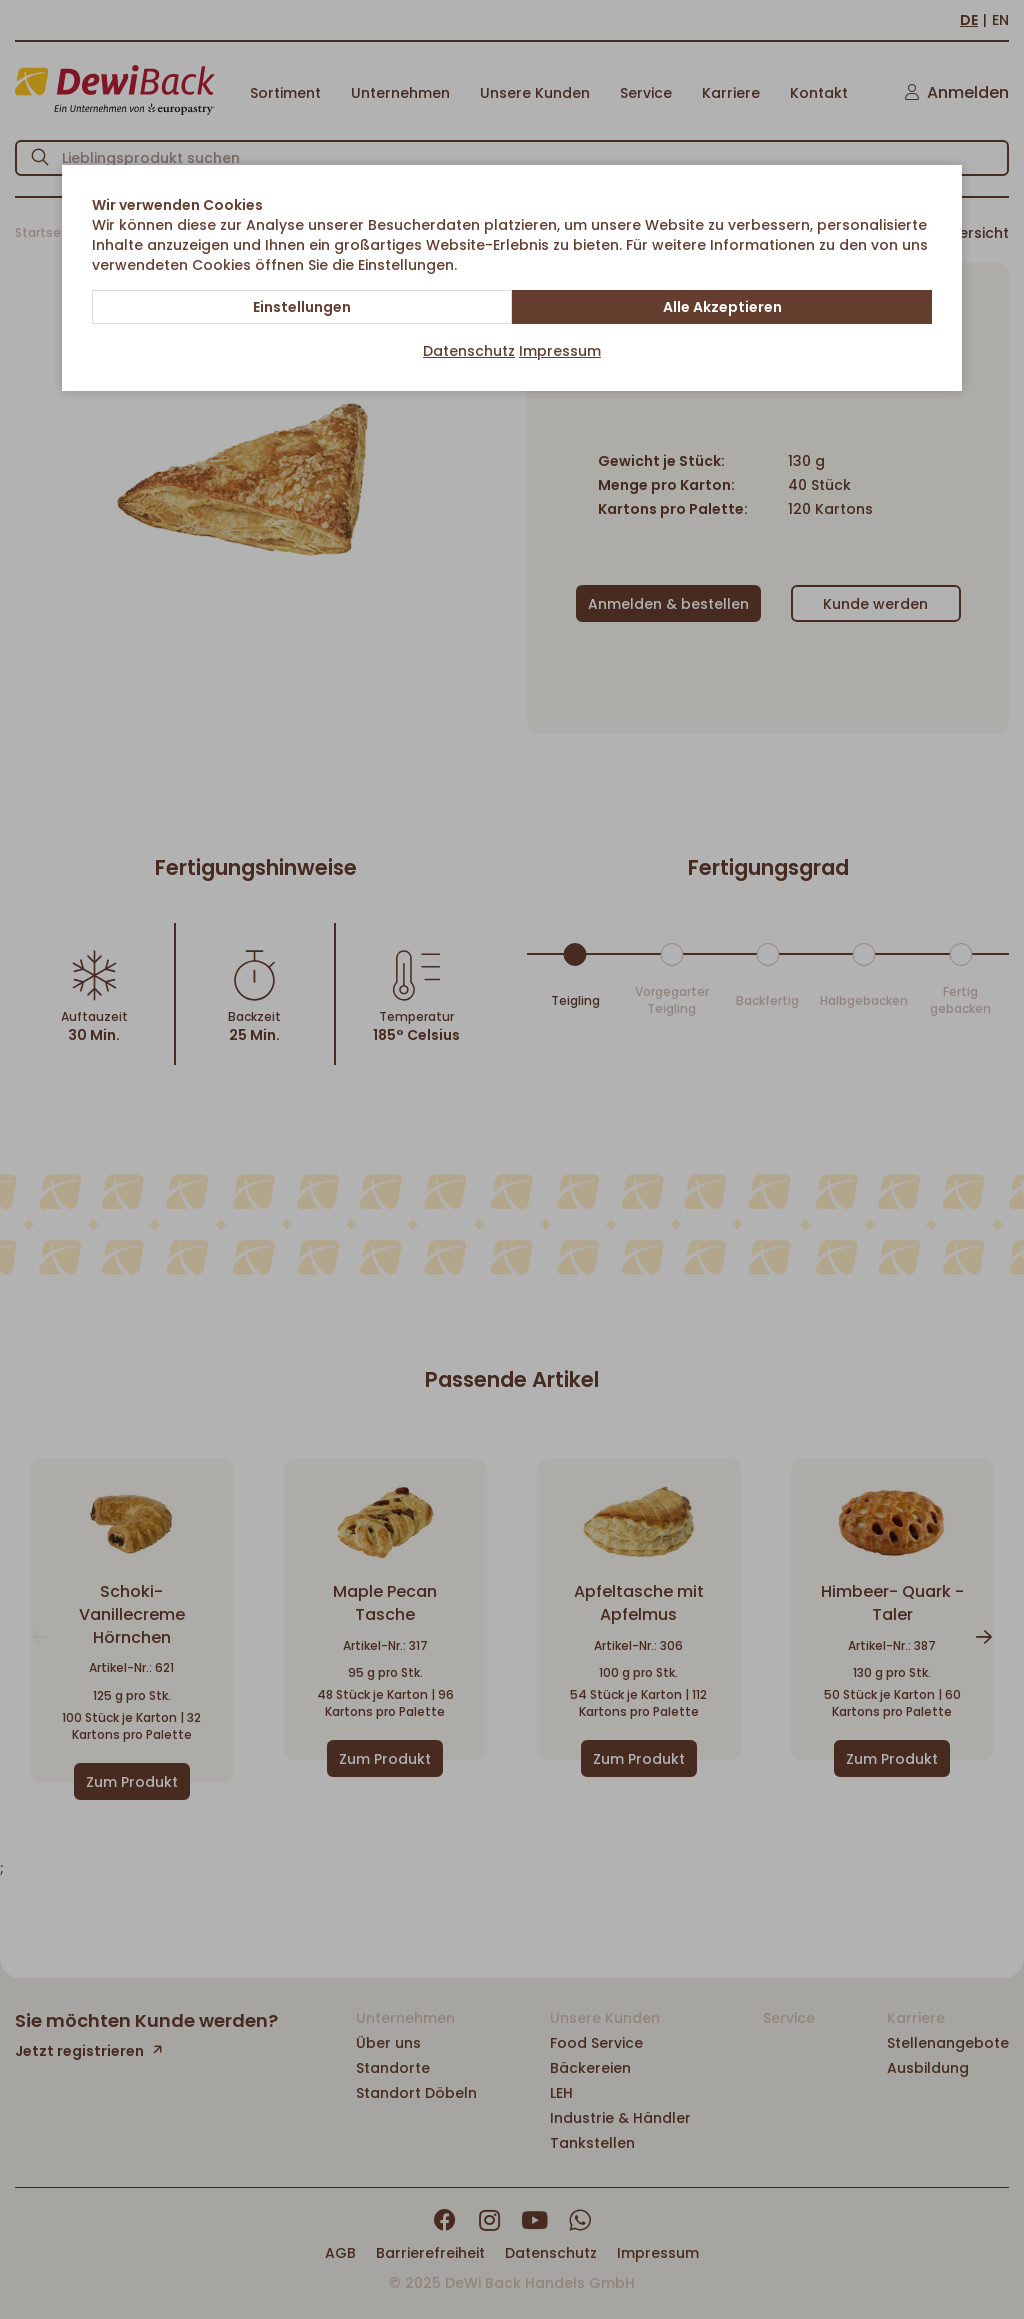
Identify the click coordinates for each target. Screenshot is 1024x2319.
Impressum (560, 351)
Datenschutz (469, 351)
